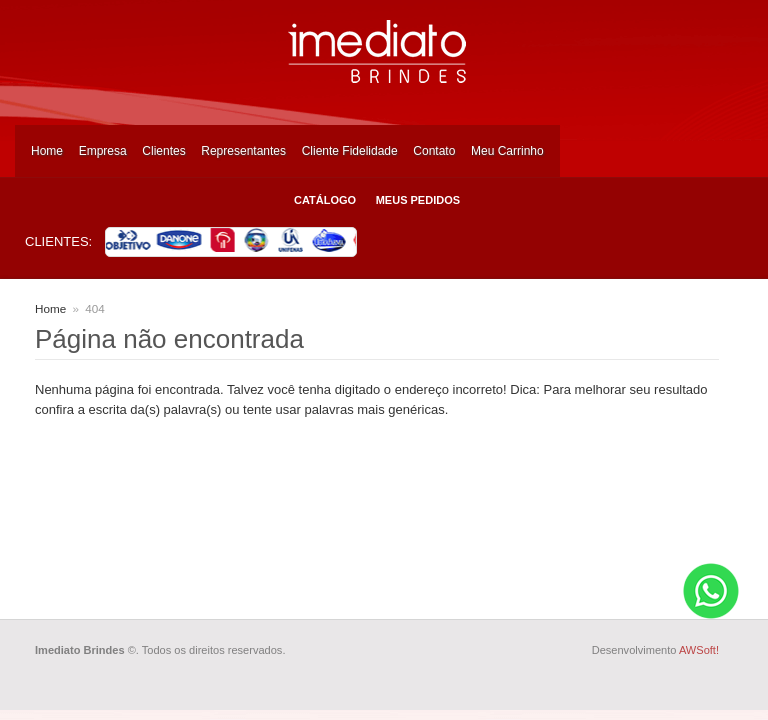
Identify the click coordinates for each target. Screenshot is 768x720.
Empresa (103, 151)
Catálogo (325, 200)
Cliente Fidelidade (350, 151)
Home (47, 151)
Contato (434, 151)
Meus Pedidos (418, 200)
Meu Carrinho (507, 151)
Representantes (243, 151)
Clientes (163, 151)
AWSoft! (699, 650)
